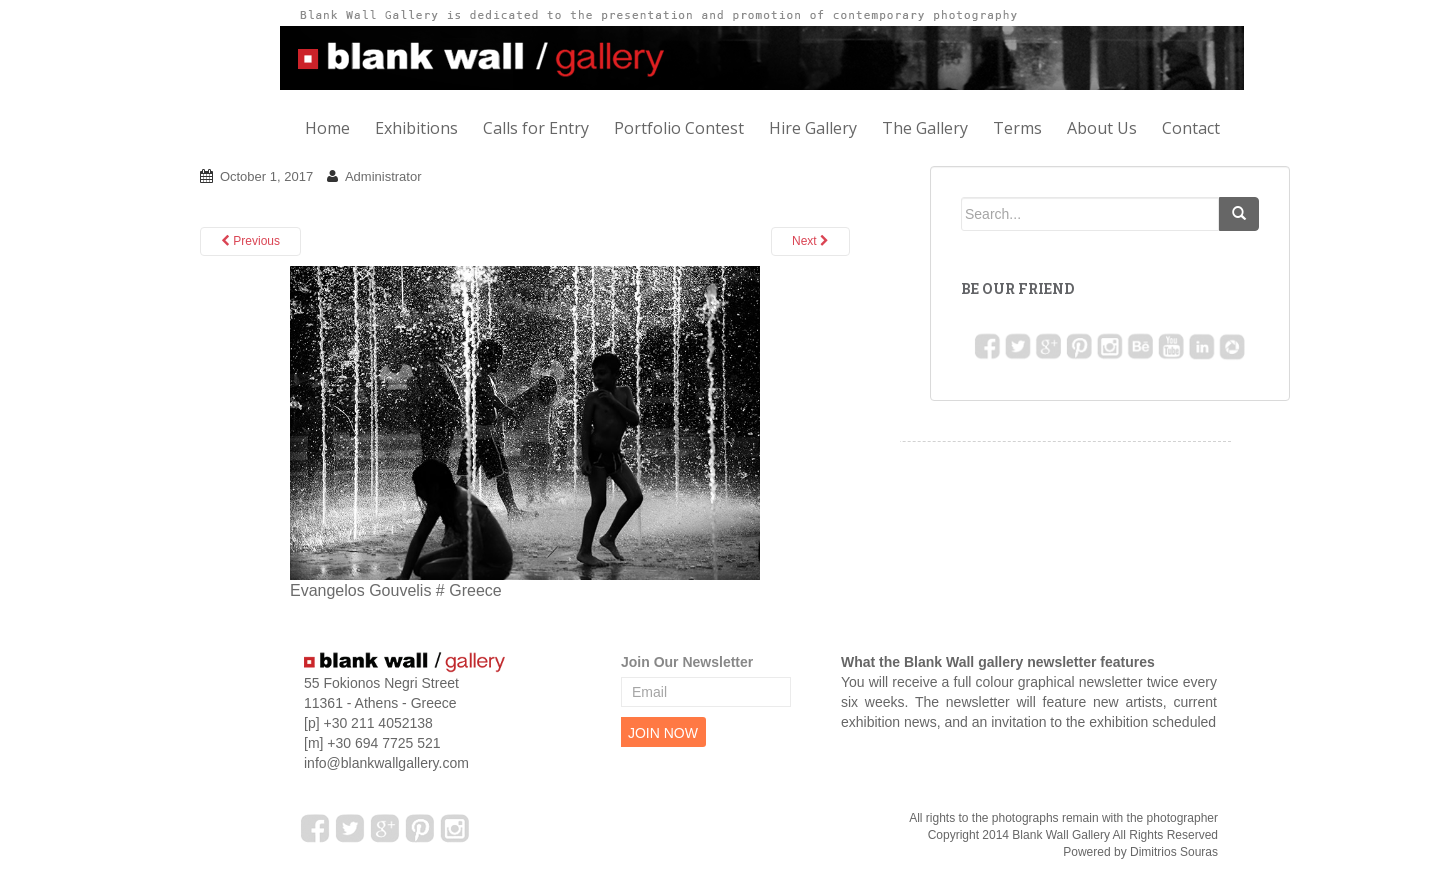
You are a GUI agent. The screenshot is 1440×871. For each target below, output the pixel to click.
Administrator (383, 176)
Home (327, 128)
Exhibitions (416, 128)
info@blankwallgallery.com (386, 763)
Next (810, 241)
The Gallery (925, 128)
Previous (250, 241)
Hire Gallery (813, 128)
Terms (1017, 128)
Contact (1191, 128)
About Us (1102, 128)
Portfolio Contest (679, 128)
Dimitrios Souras (1174, 852)
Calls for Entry (536, 128)
